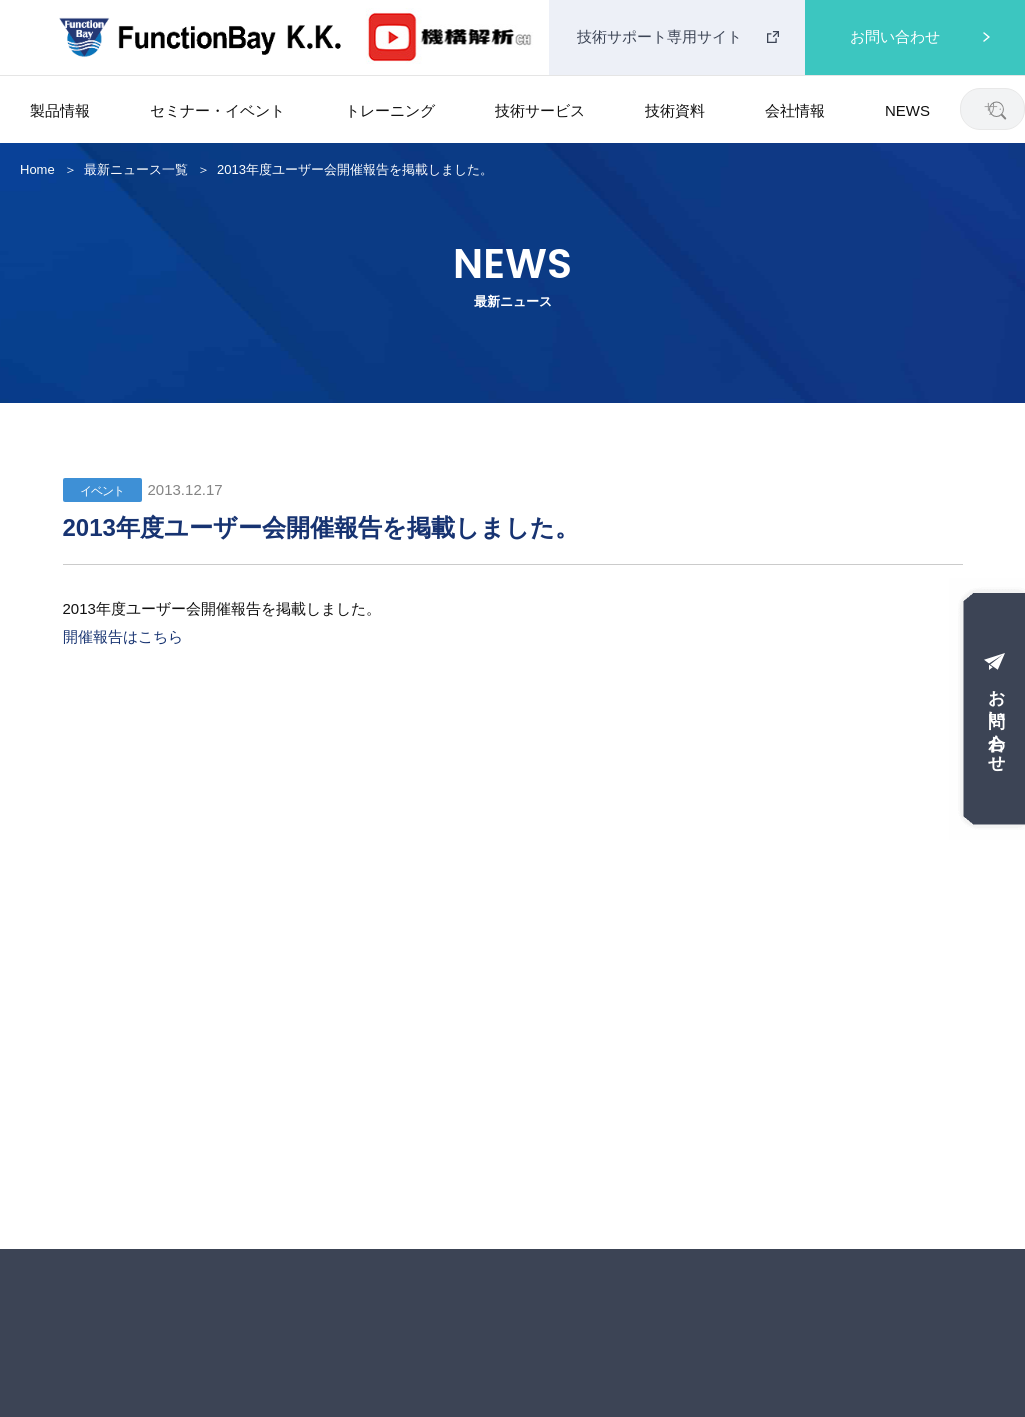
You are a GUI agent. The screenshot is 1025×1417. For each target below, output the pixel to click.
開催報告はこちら (123, 636)
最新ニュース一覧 (136, 169)
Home (37, 169)
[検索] (996, 109)
